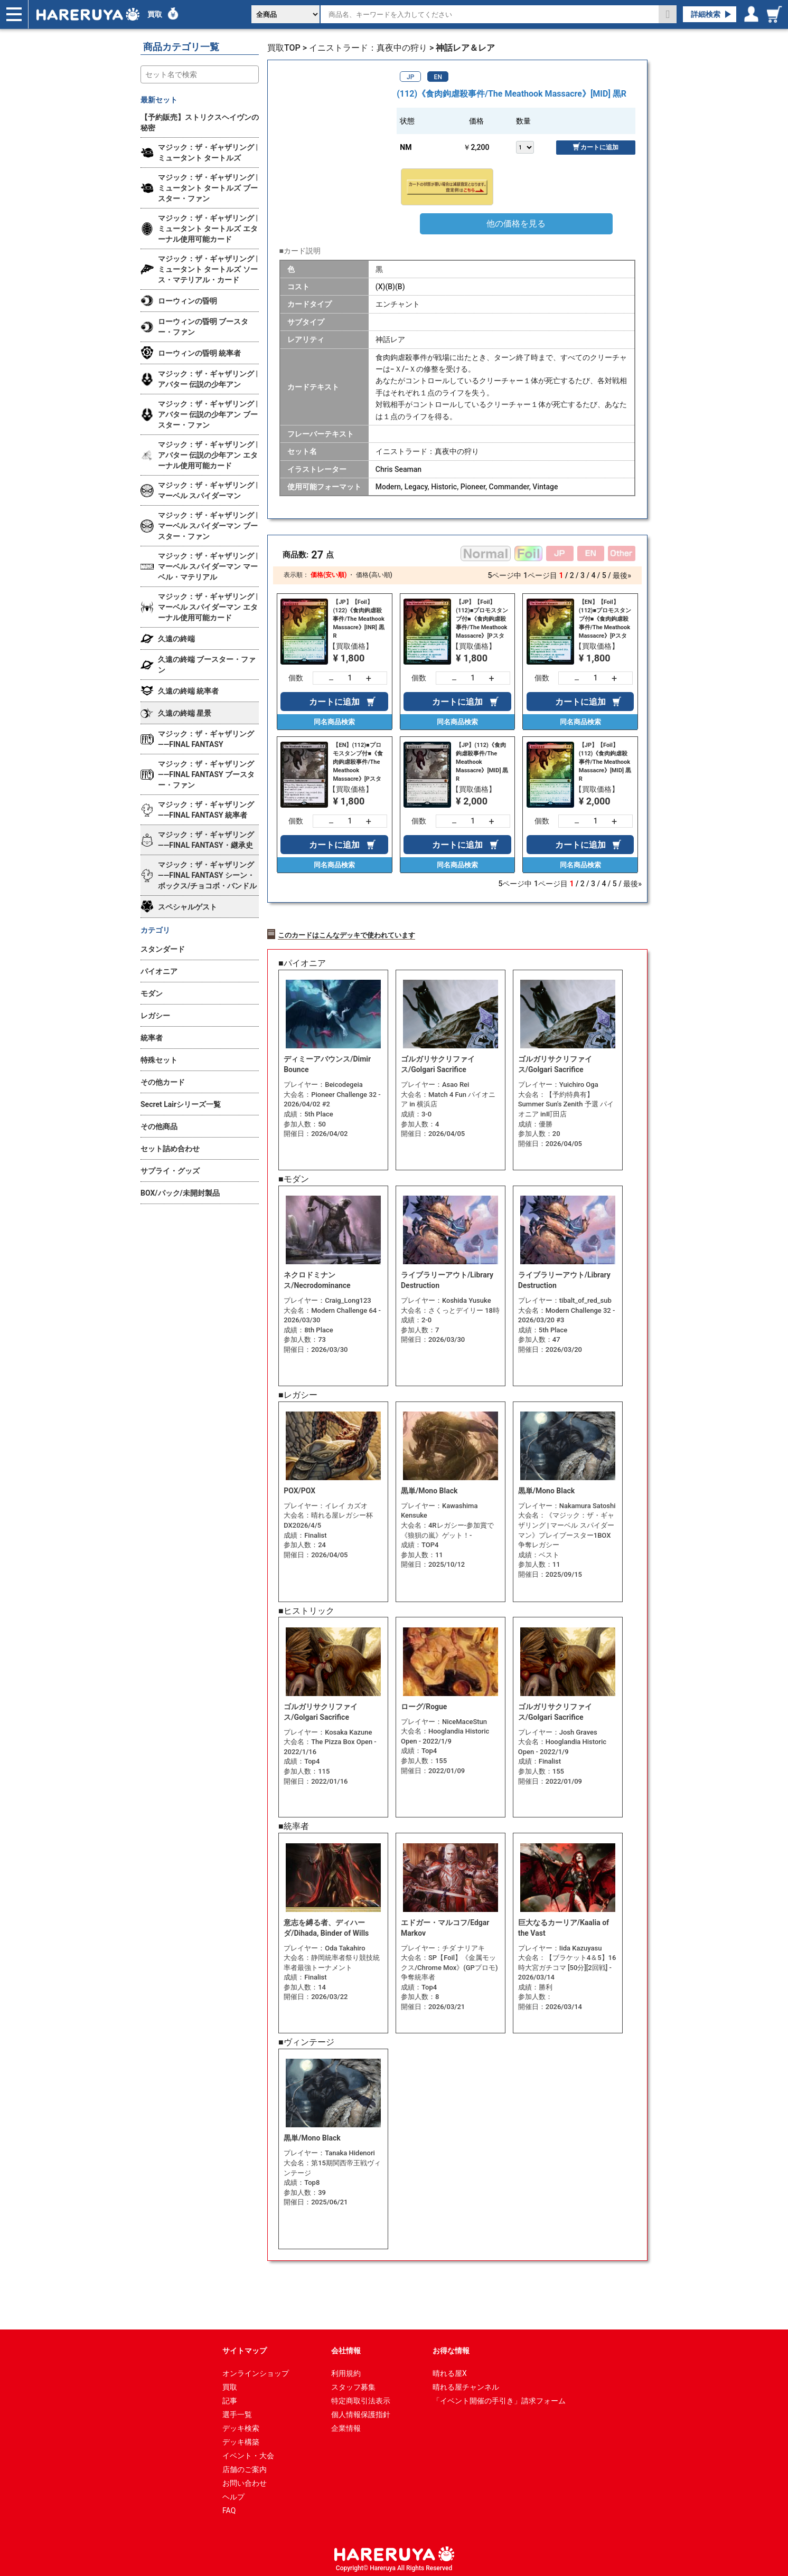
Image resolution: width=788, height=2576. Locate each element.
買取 (154, 14)
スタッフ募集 (353, 2384)
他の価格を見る (516, 224)
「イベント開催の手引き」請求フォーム (499, 2397)
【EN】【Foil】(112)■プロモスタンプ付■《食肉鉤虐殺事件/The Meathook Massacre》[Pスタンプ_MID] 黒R (605, 619)
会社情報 (346, 2347)
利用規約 (346, 2370)
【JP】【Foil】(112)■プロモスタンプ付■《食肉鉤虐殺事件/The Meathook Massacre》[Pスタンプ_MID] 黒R (482, 619)
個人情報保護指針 (360, 2411)
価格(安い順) (328, 575)
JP (410, 77)
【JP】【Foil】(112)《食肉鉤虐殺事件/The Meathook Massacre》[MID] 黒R (605, 762)
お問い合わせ (244, 2480)
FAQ (229, 2507)
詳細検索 (705, 14)
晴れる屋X (450, 2370)
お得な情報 (451, 2347)
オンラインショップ (255, 2370)
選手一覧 (237, 2411)
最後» (622, 575)
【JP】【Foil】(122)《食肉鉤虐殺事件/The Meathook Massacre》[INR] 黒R (358, 619)
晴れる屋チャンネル (466, 2384)
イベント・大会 (248, 2452)
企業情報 (346, 2425)
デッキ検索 (240, 2425)
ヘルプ (233, 2493)
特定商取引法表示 (360, 2397)
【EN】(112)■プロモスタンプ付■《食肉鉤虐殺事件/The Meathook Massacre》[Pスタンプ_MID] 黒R (358, 762)
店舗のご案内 (244, 2466)
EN (438, 77)
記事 (229, 2397)
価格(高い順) (374, 575)
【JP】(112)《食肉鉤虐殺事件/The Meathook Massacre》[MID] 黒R (482, 762)
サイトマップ (244, 2347)
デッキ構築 (240, 2439)
